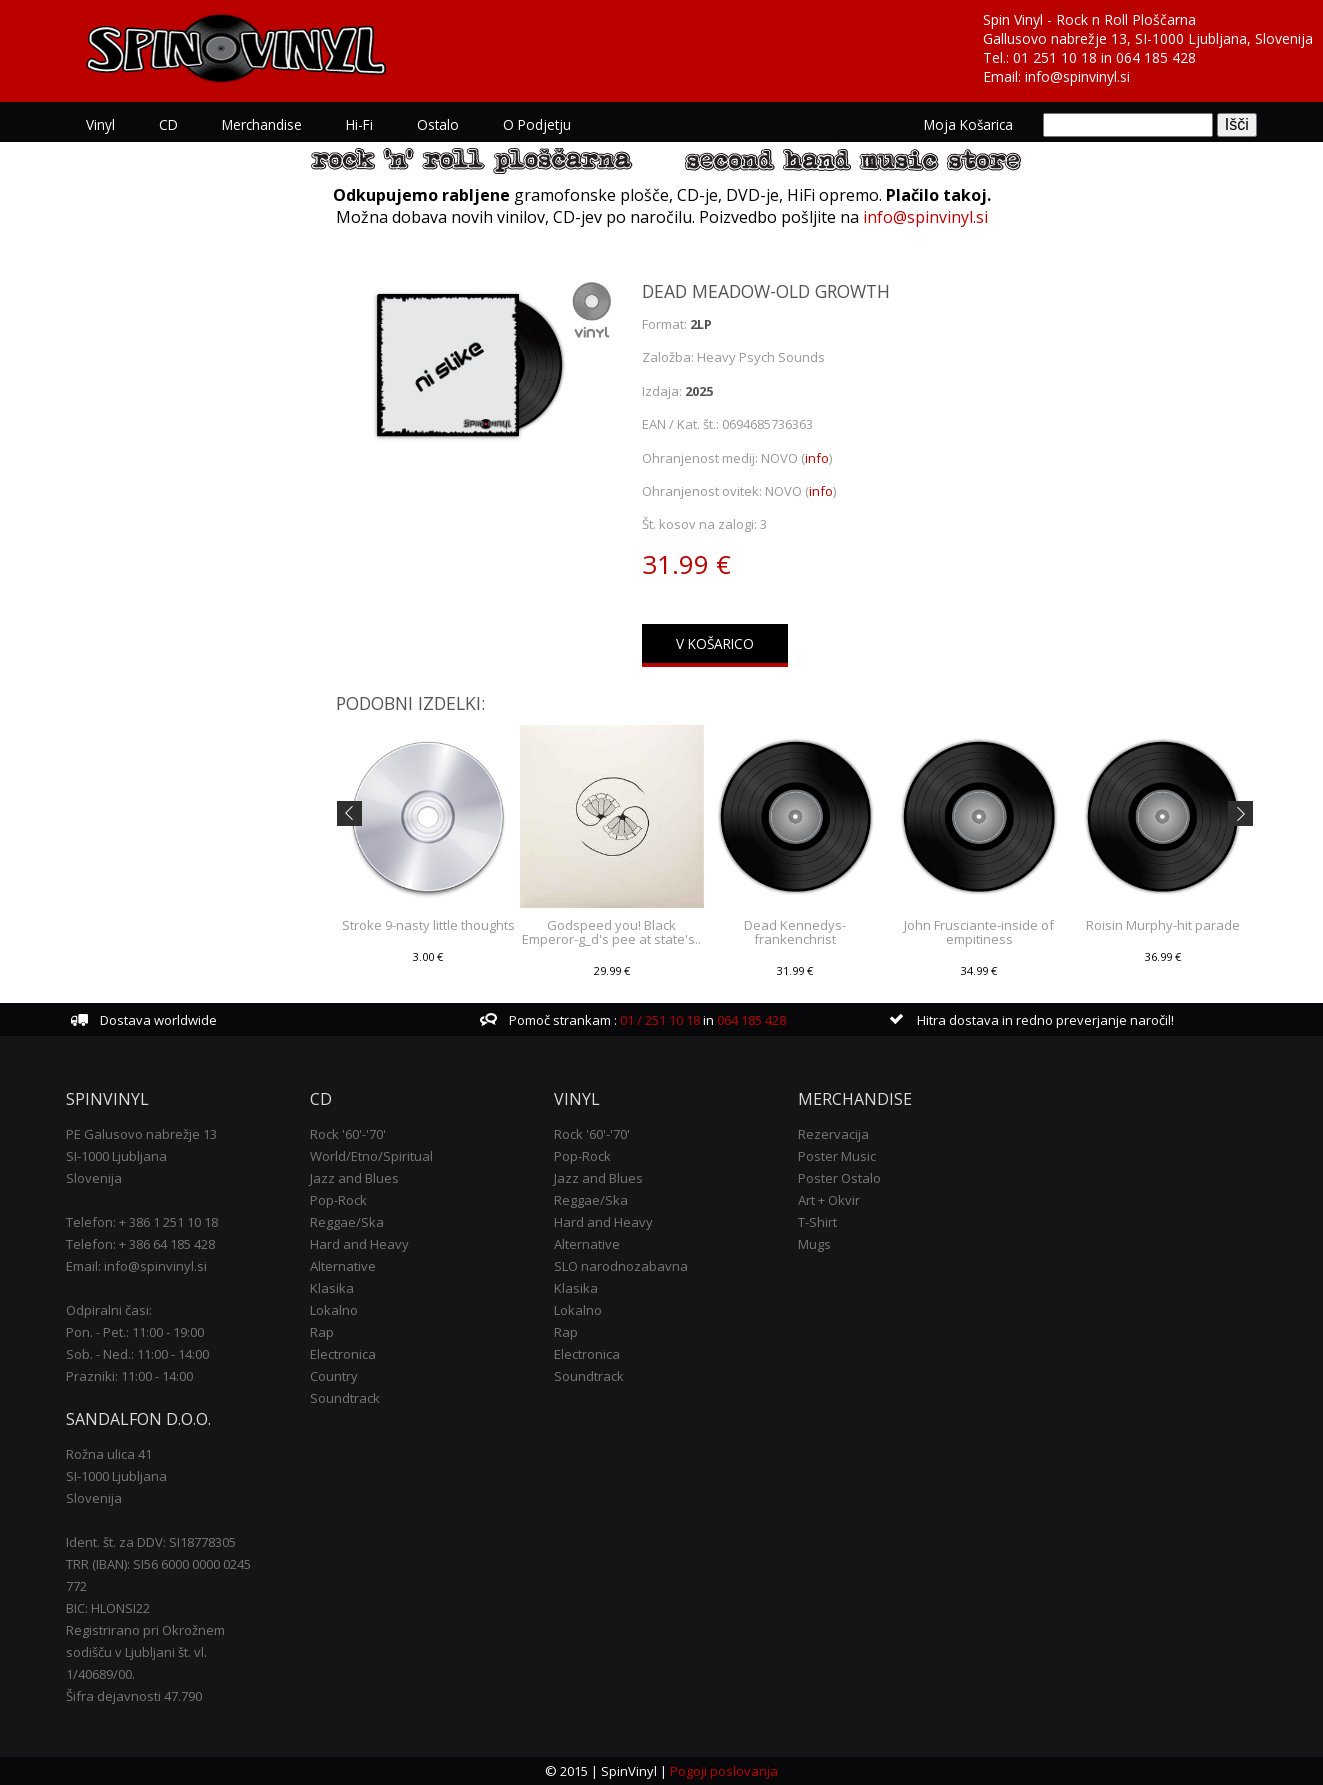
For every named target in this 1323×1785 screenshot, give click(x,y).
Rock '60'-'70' (348, 1134)
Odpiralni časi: (109, 1310)
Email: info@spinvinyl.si (136, 1266)
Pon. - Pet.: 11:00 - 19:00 (135, 1332)
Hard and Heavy (359, 1244)
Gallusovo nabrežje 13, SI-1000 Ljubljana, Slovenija (1148, 38)
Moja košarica (968, 124)
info (817, 458)
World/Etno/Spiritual (371, 1156)
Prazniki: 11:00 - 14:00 (129, 1376)
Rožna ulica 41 (109, 1454)
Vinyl (100, 124)
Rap (322, 1332)
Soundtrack (345, 1398)
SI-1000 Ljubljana (116, 1156)
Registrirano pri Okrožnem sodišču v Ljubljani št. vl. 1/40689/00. (145, 1652)
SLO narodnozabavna (621, 1266)
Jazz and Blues (354, 1178)
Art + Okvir (829, 1200)
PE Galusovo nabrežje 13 (141, 1134)
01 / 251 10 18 (658, 1020)
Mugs (814, 1244)
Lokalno (334, 1310)
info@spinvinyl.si (1077, 76)
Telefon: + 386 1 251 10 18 (142, 1222)
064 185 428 (1156, 57)
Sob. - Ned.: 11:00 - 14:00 (137, 1354)
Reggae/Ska (347, 1222)
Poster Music (837, 1156)
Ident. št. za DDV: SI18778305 (151, 1542)
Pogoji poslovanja (724, 1771)
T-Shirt (817, 1222)
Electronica (343, 1354)
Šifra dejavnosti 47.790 (134, 1696)
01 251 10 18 (1055, 57)
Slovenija (94, 1178)
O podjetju (537, 124)
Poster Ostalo (839, 1178)
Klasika (332, 1288)
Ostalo (438, 124)
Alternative (343, 1266)
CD (168, 124)
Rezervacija (833, 1134)
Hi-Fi (359, 124)
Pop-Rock (338, 1200)
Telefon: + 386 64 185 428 (140, 1244)
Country (334, 1376)
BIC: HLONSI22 (108, 1608)
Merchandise (262, 124)
